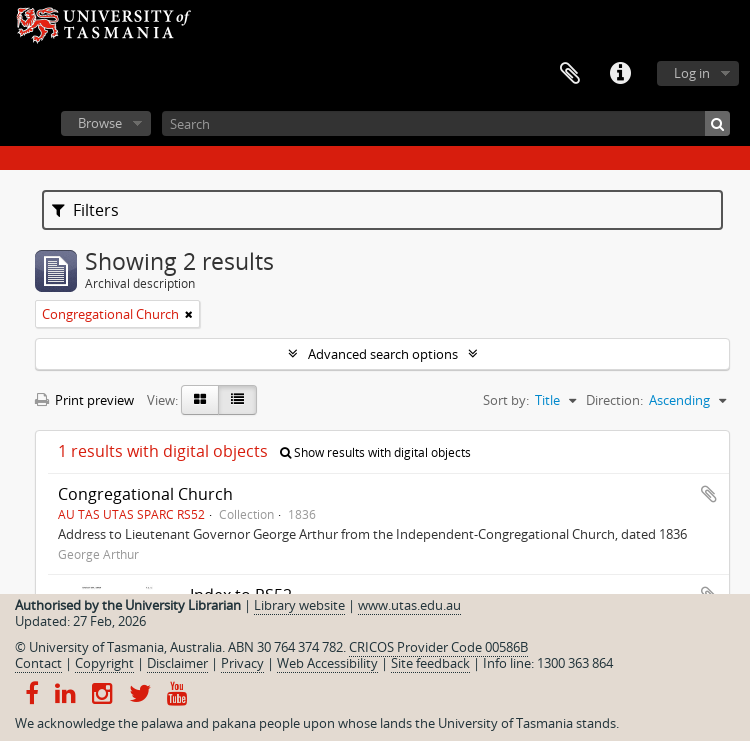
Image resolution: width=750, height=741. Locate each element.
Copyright (104, 663)
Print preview (84, 400)
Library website (299, 605)
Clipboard (570, 74)
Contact (38, 663)
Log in (692, 73)
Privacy (242, 663)
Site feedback (430, 663)
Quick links (620, 74)
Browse (100, 123)
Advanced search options (383, 354)
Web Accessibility (327, 663)
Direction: (614, 400)
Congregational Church (145, 494)
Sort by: (506, 400)
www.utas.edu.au (409, 605)
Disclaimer (177, 663)
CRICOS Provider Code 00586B (438, 647)
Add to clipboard (709, 494)
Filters (85, 210)
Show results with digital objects (375, 452)
